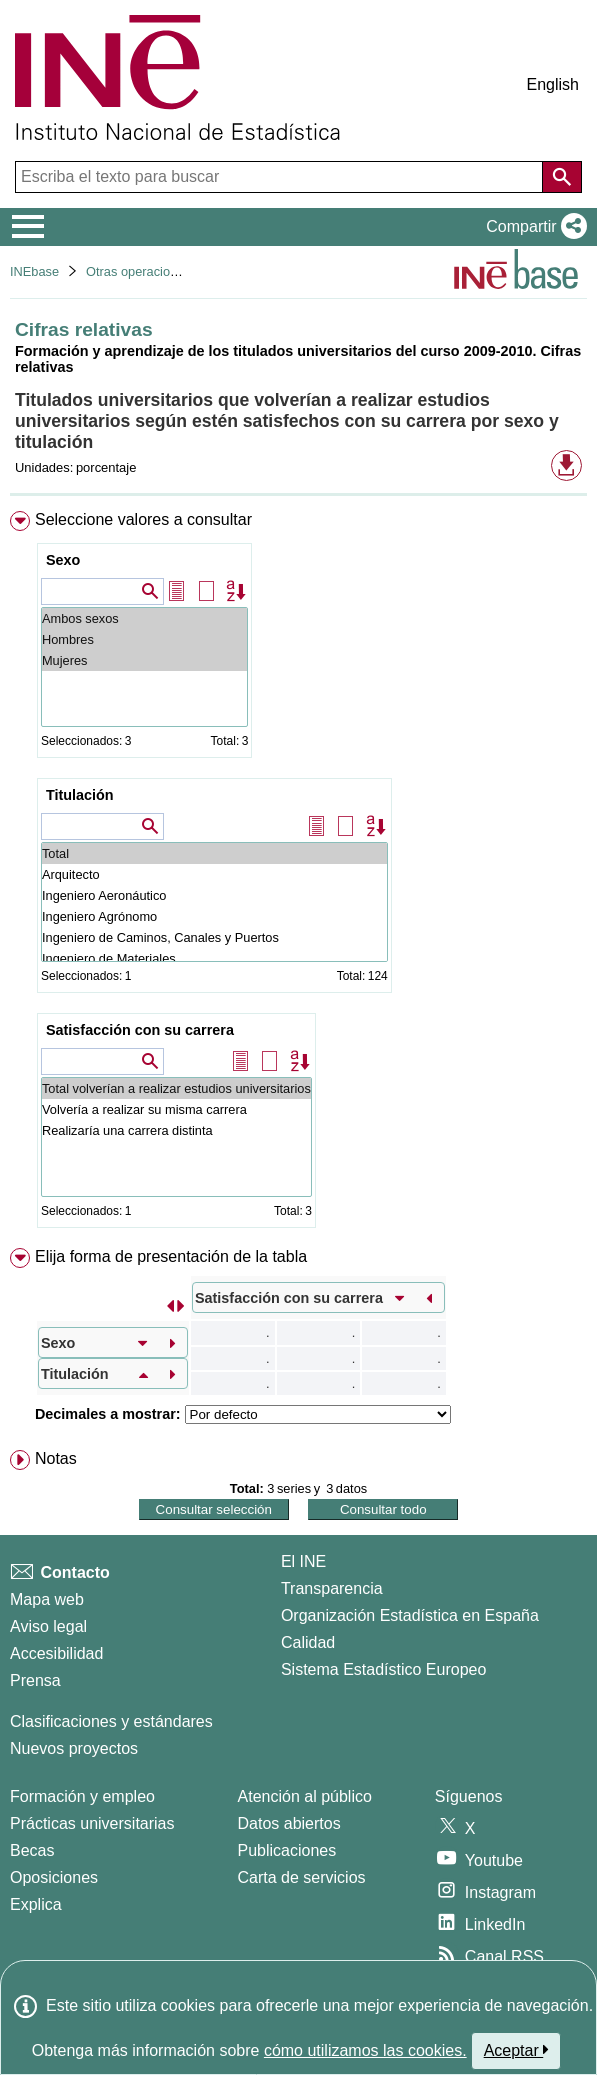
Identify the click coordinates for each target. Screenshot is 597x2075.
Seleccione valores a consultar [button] (143, 519)
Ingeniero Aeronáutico (214, 895)
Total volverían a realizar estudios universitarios (176, 1088)
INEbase (34, 271)
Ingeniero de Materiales (214, 958)
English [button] (553, 84)
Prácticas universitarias (92, 1823)
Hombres (144, 639)
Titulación (80, 795)
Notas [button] (56, 1458)
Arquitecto (214, 874)
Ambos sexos (144, 618)
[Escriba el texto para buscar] (281, 177)
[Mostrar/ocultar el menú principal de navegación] (28, 227)
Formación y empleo (82, 1796)
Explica (36, 1904)
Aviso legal (48, 1626)
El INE (303, 1561)
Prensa (35, 1680)
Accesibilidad (56, 1653)
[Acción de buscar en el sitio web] (562, 177)
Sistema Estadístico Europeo (383, 1669)
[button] (532, 227)
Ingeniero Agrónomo (214, 916)
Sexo (63, 560)
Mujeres (144, 660)
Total (214, 853)
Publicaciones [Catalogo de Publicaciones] (287, 1850)
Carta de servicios (302, 1877)
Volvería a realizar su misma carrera (176, 1109)
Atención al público (305, 1796)
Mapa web (47, 1599)
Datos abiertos (289, 1823)
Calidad (308, 1642)
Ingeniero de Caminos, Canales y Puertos (214, 937)
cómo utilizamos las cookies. (365, 2050)
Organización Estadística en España (410, 1615)
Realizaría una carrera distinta (176, 1130)
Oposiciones (54, 1877)
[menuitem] (298, 873)
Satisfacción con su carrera (140, 1030)
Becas (32, 1850)
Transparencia (332, 1588)
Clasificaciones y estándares (111, 1721)
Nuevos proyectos (74, 1748)
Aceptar (516, 2050)
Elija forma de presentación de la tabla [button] (171, 1256)
